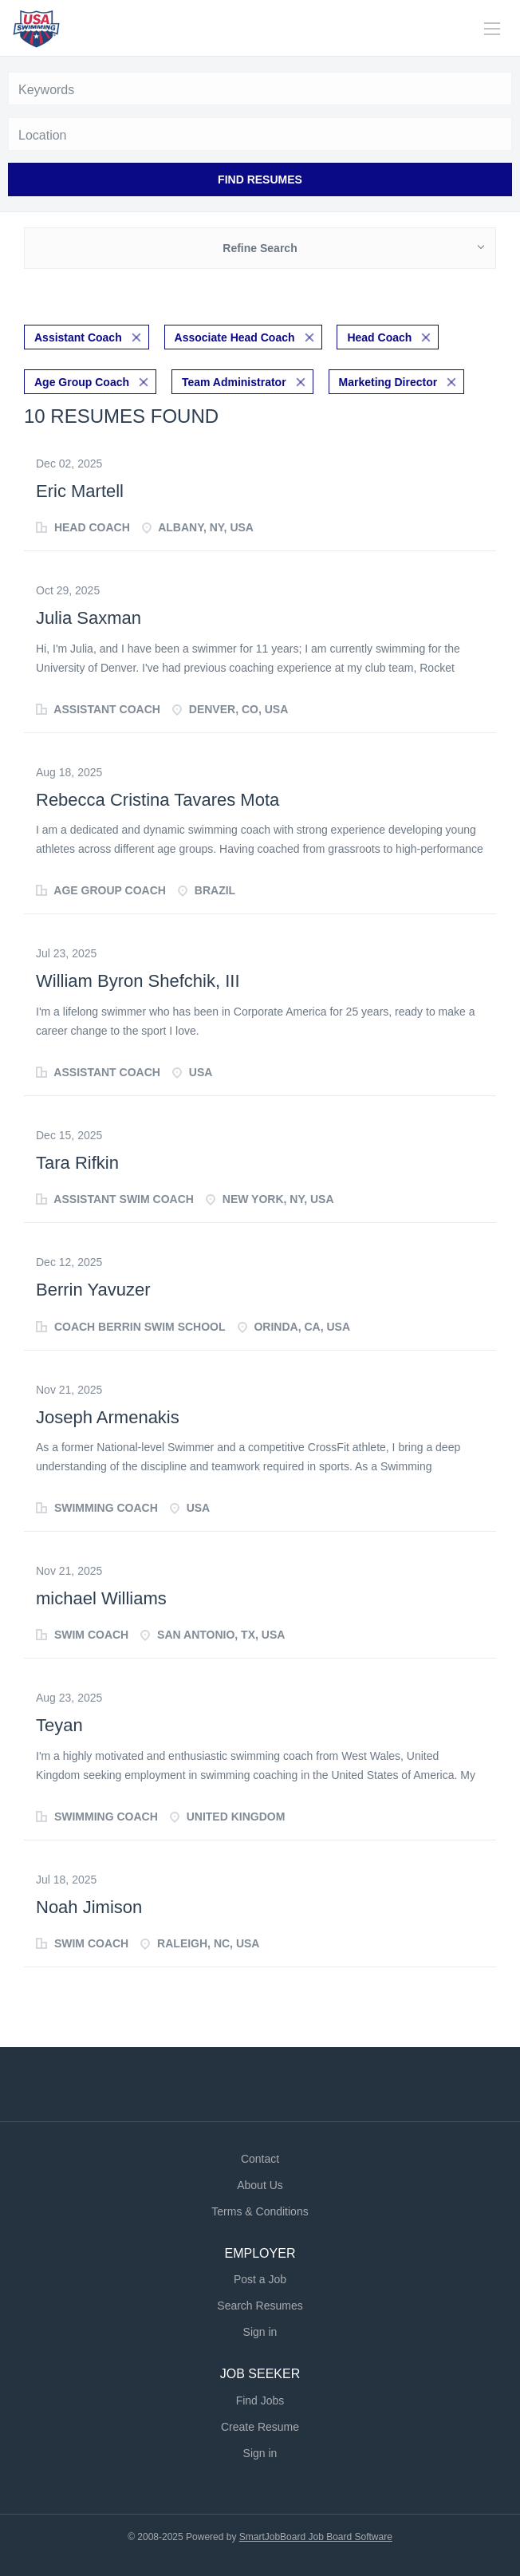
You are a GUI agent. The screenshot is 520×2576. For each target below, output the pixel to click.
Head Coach (379, 337)
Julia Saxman (88, 618)
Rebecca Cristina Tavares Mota (157, 800)
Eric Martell (80, 491)
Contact (260, 2158)
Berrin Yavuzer (93, 1290)
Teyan (59, 1725)
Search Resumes (259, 2305)
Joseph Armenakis (107, 1417)
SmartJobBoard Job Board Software (315, 2536)
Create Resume (260, 2426)
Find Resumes (260, 179)
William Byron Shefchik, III (138, 981)
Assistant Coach (78, 337)
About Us (260, 2185)
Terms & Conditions (259, 2211)
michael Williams (101, 1598)
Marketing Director (388, 382)
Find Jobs (260, 2400)
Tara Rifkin (77, 1163)
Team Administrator (234, 382)
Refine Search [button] (260, 248)
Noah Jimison (89, 1907)
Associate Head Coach (235, 337)
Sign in (260, 2332)
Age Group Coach (81, 382)
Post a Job (260, 2279)
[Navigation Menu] (492, 29)
